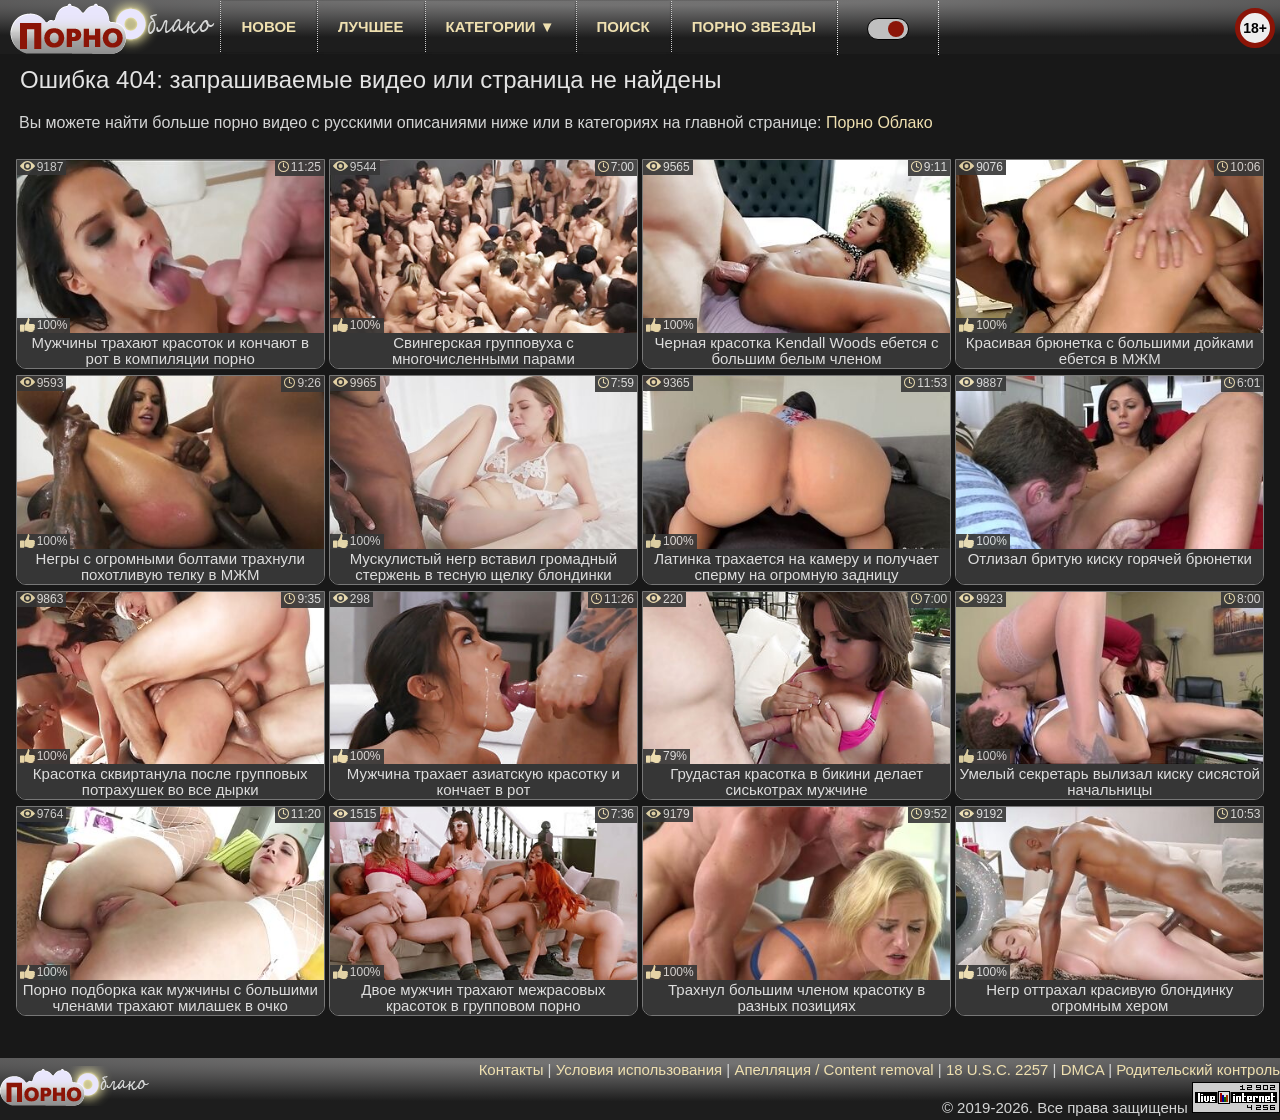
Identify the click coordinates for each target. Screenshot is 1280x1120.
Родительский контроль (1198, 1069)
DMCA (1082, 1069)
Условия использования (639, 1069)
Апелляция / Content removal (833, 1069)
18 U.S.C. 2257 (997, 1069)
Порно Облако (879, 122)
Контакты (511, 1069)
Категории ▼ (500, 26)
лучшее (370, 26)
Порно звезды (754, 26)
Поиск (623, 26)
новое (268, 26)
